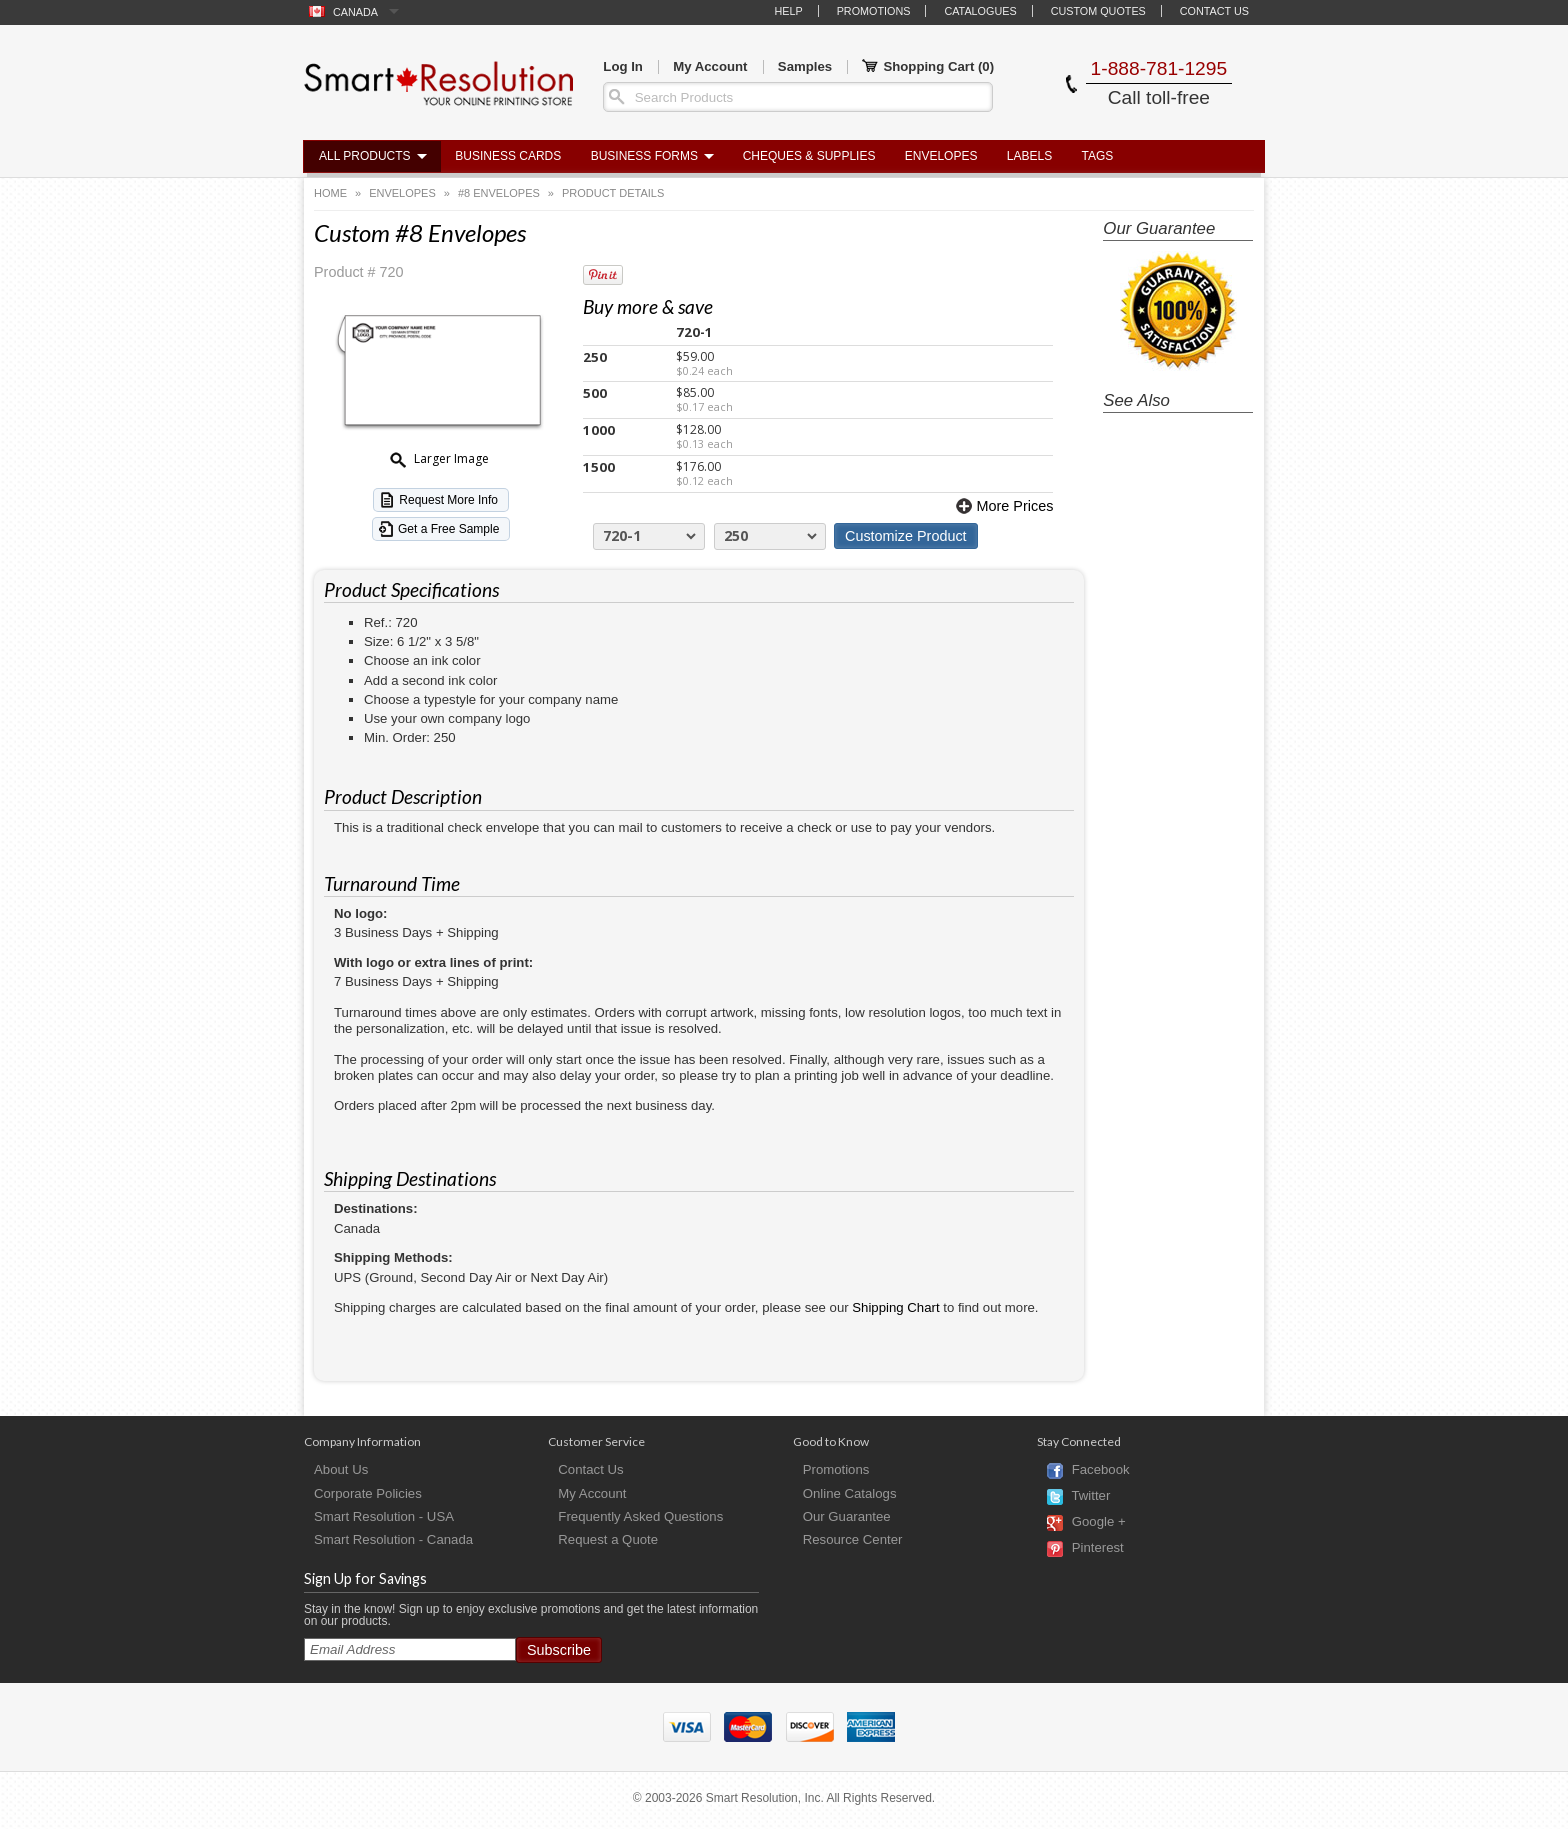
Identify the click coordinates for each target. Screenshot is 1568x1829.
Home (330, 193)
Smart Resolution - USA (384, 1516)
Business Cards (508, 156)
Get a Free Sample (448, 529)
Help (788, 11)
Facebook (1101, 1470)
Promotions (874, 11)
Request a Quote (608, 1539)
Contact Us (1214, 11)
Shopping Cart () (928, 67)
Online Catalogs (850, 1493)
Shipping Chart (895, 1307)
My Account (710, 66)
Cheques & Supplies (809, 156)
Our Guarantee (847, 1516)
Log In (623, 66)
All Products (365, 156)
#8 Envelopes (499, 193)
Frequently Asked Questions (640, 1516)
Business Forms (644, 156)
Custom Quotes (1098, 11)
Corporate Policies (368, 1493)
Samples (805, 66)
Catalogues (980, 11)
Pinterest (1098, 1548)
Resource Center (853, 1539)
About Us (341, 1469)
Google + (1099, 1522)
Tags (1098, 156)
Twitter (1090, 1496)
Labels (1029, 156)
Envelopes (941, 156)
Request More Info (448, 500)
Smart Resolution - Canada (393, 1539)
